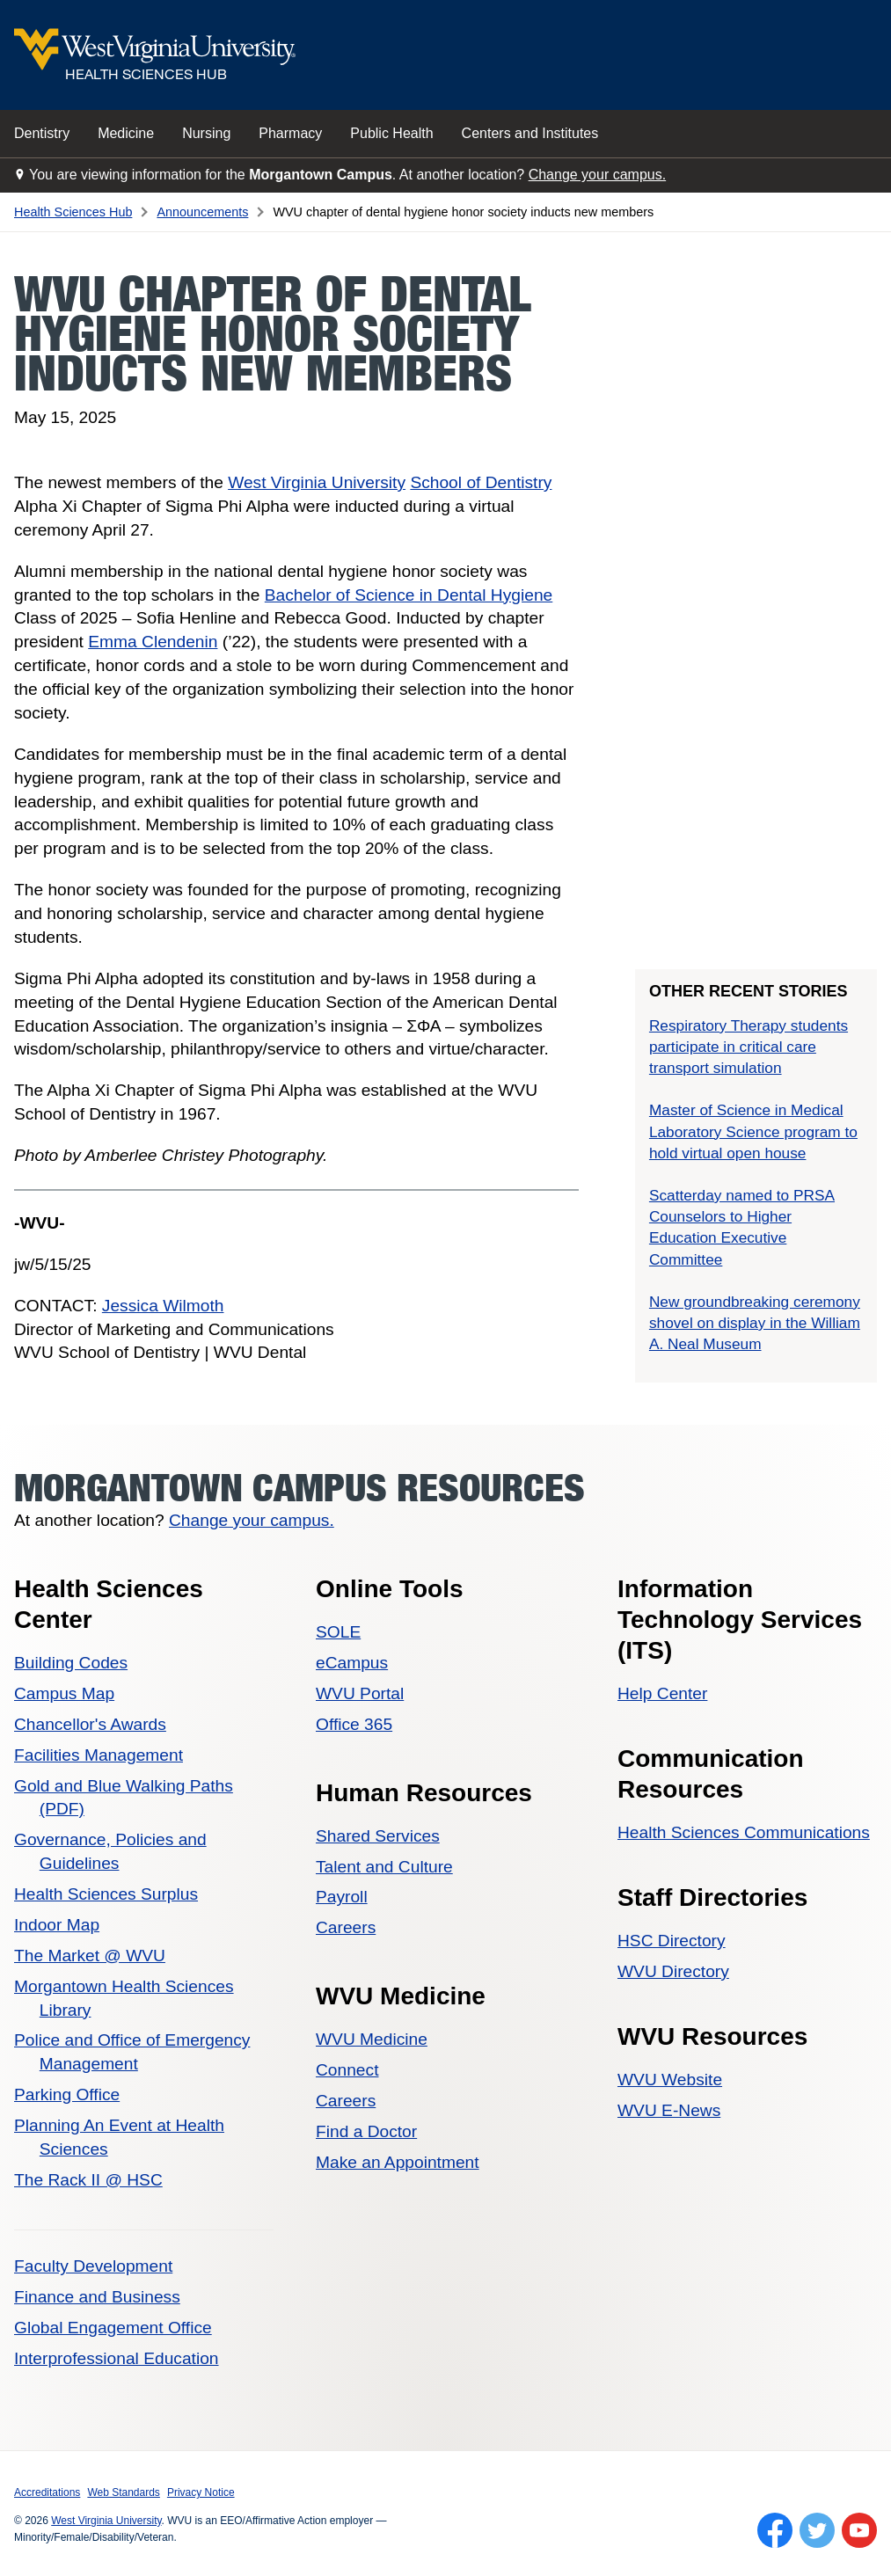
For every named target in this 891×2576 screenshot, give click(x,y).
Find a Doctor (366, 2131)
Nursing (206, 133)
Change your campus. (598, 174)
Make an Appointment (397, 2162)
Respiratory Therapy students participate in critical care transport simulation (748, 1046)
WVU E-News (668, 2110)
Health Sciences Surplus (106, 1894)
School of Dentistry (480, 482)
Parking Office (67, 2094)
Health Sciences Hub (73, 212)
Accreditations (47, 2492)
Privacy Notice (201, 2492)
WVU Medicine (371, 2039)
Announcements (202, 212)
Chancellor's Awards (90, 1724)
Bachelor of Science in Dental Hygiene (408, 595)
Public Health (391, 133)
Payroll (342, 1896)
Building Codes (71, 1662)
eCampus (352, 1662)
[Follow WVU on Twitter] (817, 2530)
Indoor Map (56, 1925)
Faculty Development (93, 2266)
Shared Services (378, 1836)
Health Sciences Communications (743, 1832)
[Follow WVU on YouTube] (859, 2530)
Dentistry (41, 133)
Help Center (662, 1693)
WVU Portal (360, 1693)
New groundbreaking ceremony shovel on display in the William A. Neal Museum (754, 1323)
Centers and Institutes (530, 133)
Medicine (126, 133)
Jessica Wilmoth (163, 1305)
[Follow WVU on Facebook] (774, 2530)
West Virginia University (316, 482)
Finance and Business (97, 2297)
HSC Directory (671, 1940)
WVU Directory (673, 1971)
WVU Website (669, 2079)
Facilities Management (98, 1755)
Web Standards (123, 2492)
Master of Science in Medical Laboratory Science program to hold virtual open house (753, 1131)
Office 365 (354, 1724)
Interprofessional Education (116, 2358)
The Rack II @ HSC (88, 2180)
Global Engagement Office (113, 2327)
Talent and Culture (384, 1866)
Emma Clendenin (152, 641)
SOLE (338, 1632)
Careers (346, 1927)
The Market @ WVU (89, 1955)
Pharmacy (290, 133)
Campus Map (64, 1693)
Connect (347, 2070)
